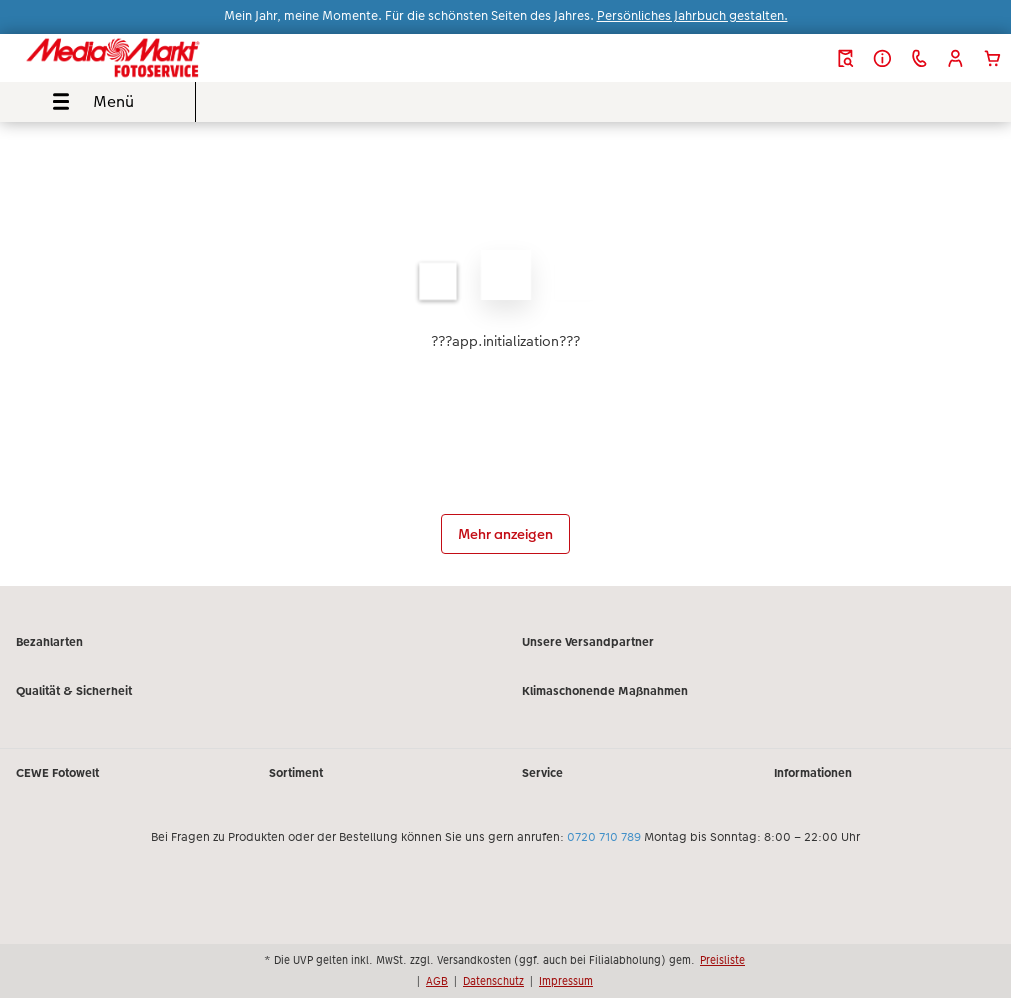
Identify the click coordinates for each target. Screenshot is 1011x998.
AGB (437, 981)
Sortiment (296, 773)
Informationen (813, 773)
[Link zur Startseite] (192, 58)
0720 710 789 (604, 837)
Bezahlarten (49, 642)
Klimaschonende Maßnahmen (605, 691)
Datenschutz (493, 981)
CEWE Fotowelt (57, 773)
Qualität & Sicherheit (74, 691)
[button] (955, 58)
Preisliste (722, 960)
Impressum (566, 981)
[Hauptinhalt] (505, 354)
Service (542, 773)
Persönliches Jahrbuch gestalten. (692, 16)
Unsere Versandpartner (588, 642)
